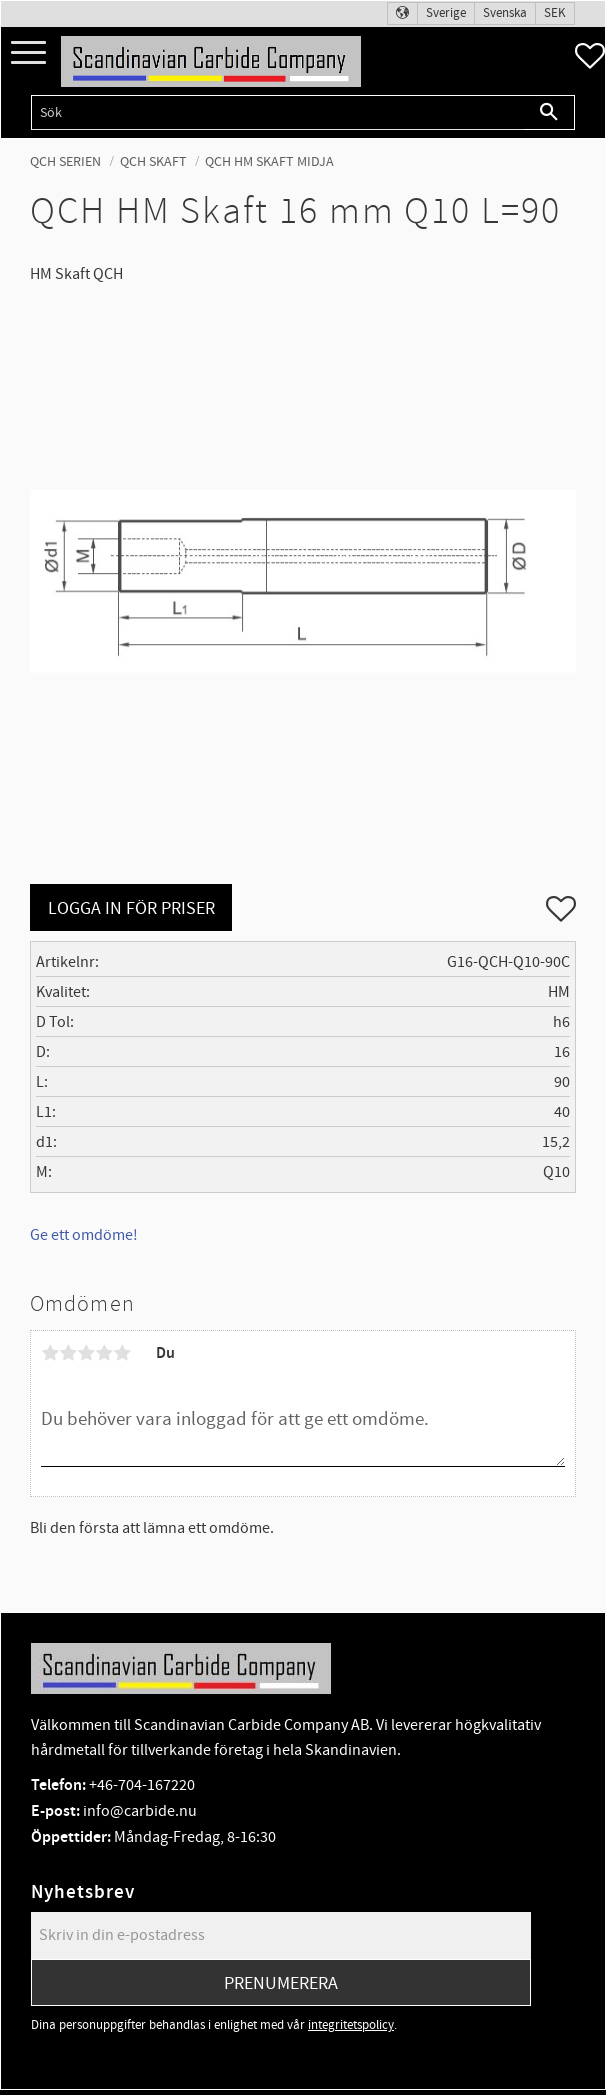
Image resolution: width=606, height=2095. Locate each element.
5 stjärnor (122, 1353)
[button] (28, 53)
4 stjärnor (104, 1353)
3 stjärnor (86, 1353)
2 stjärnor (68, 1353)
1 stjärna (50, 1353)
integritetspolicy (351, 2025)
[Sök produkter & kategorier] (277, 112)
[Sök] (549, 112)
